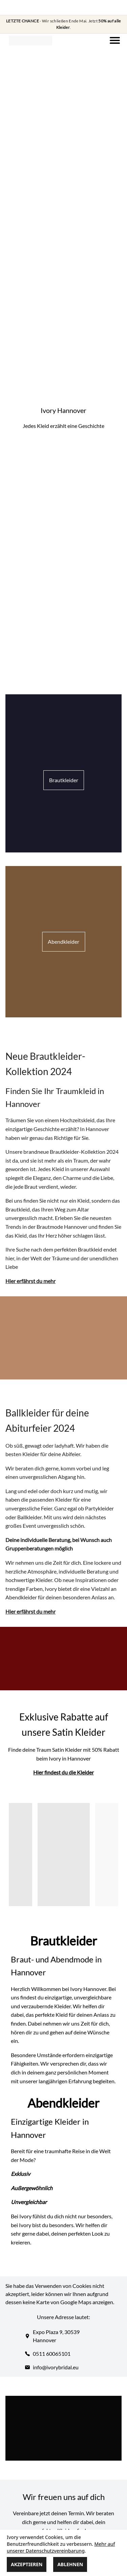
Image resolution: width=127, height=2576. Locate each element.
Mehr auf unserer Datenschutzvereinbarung (61, 2547)
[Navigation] (115, 40)
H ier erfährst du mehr (30, 1281)
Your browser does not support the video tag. (63, 102)
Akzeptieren (26, 2564)
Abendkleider (63, 941)
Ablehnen (70, 2564)
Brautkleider (63, 780)
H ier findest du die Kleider (63, 1772)
